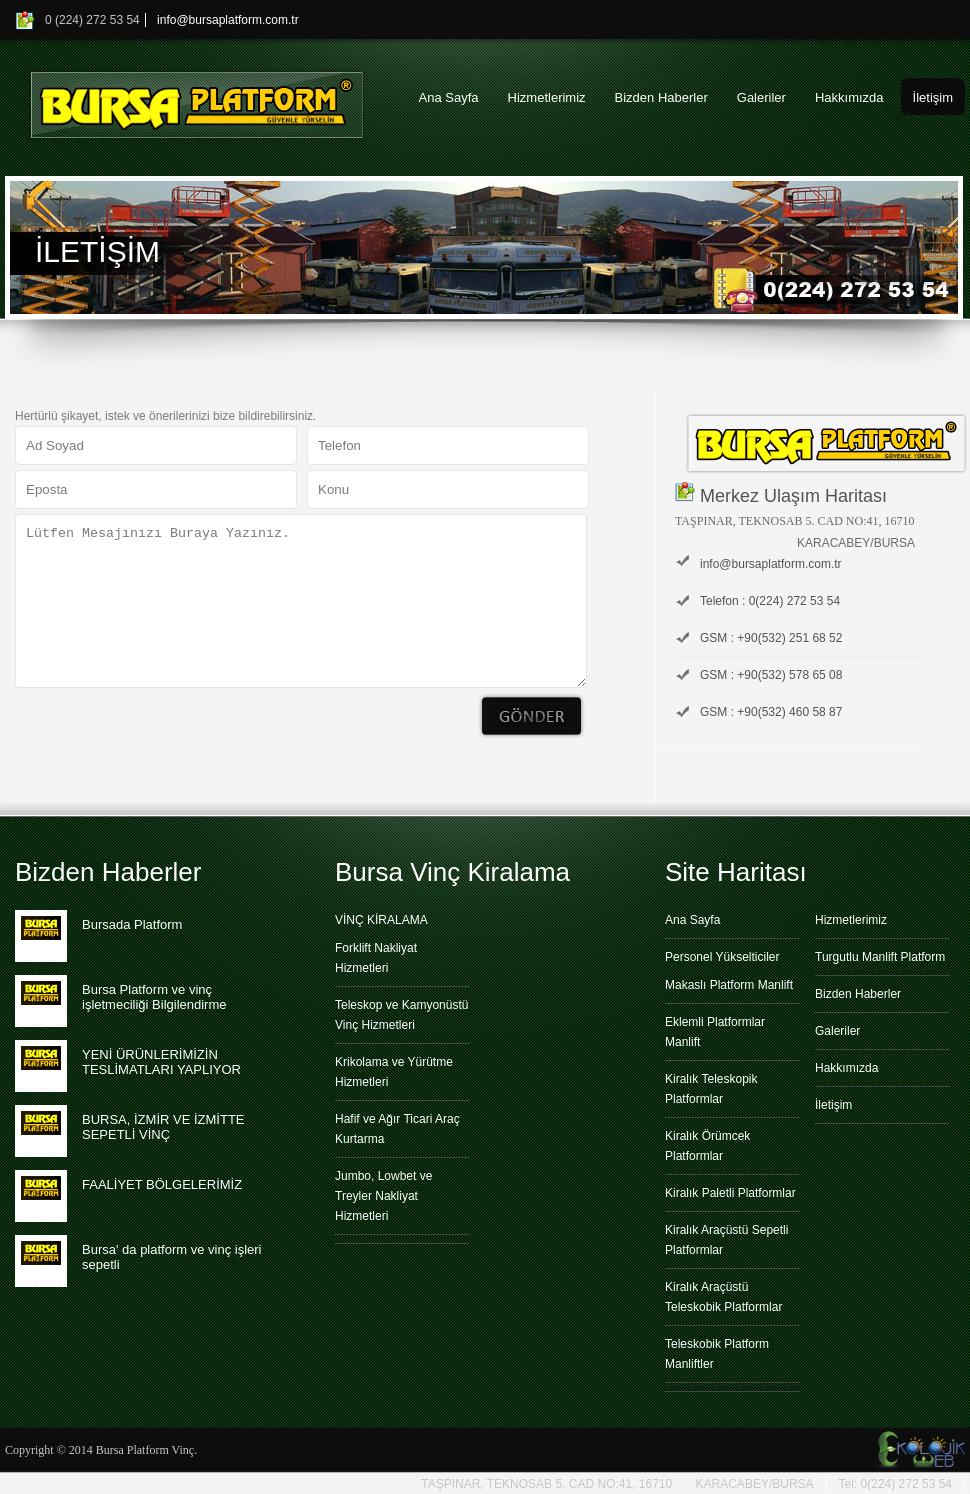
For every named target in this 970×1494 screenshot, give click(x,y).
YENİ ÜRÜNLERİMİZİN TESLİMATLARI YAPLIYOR (161, 1062)
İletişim (933, 97)
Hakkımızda (849, 97)
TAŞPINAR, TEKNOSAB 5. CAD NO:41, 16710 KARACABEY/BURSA (617, 1484)
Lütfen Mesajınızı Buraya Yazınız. (301, 601)
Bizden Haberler (661, 97)
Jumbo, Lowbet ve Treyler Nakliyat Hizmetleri (383, 1196)
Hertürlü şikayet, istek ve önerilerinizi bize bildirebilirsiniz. (165, 416)
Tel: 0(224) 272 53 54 (895, 1484)
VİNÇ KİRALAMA (381, 920)
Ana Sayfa (449, 97)
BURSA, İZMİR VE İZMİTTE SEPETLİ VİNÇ (163, 1127)
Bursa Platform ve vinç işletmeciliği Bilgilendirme (154, 997)
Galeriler (761, 97)
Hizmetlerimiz (547, 97)
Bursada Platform (132, 924)
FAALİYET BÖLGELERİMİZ (162, 1184)
